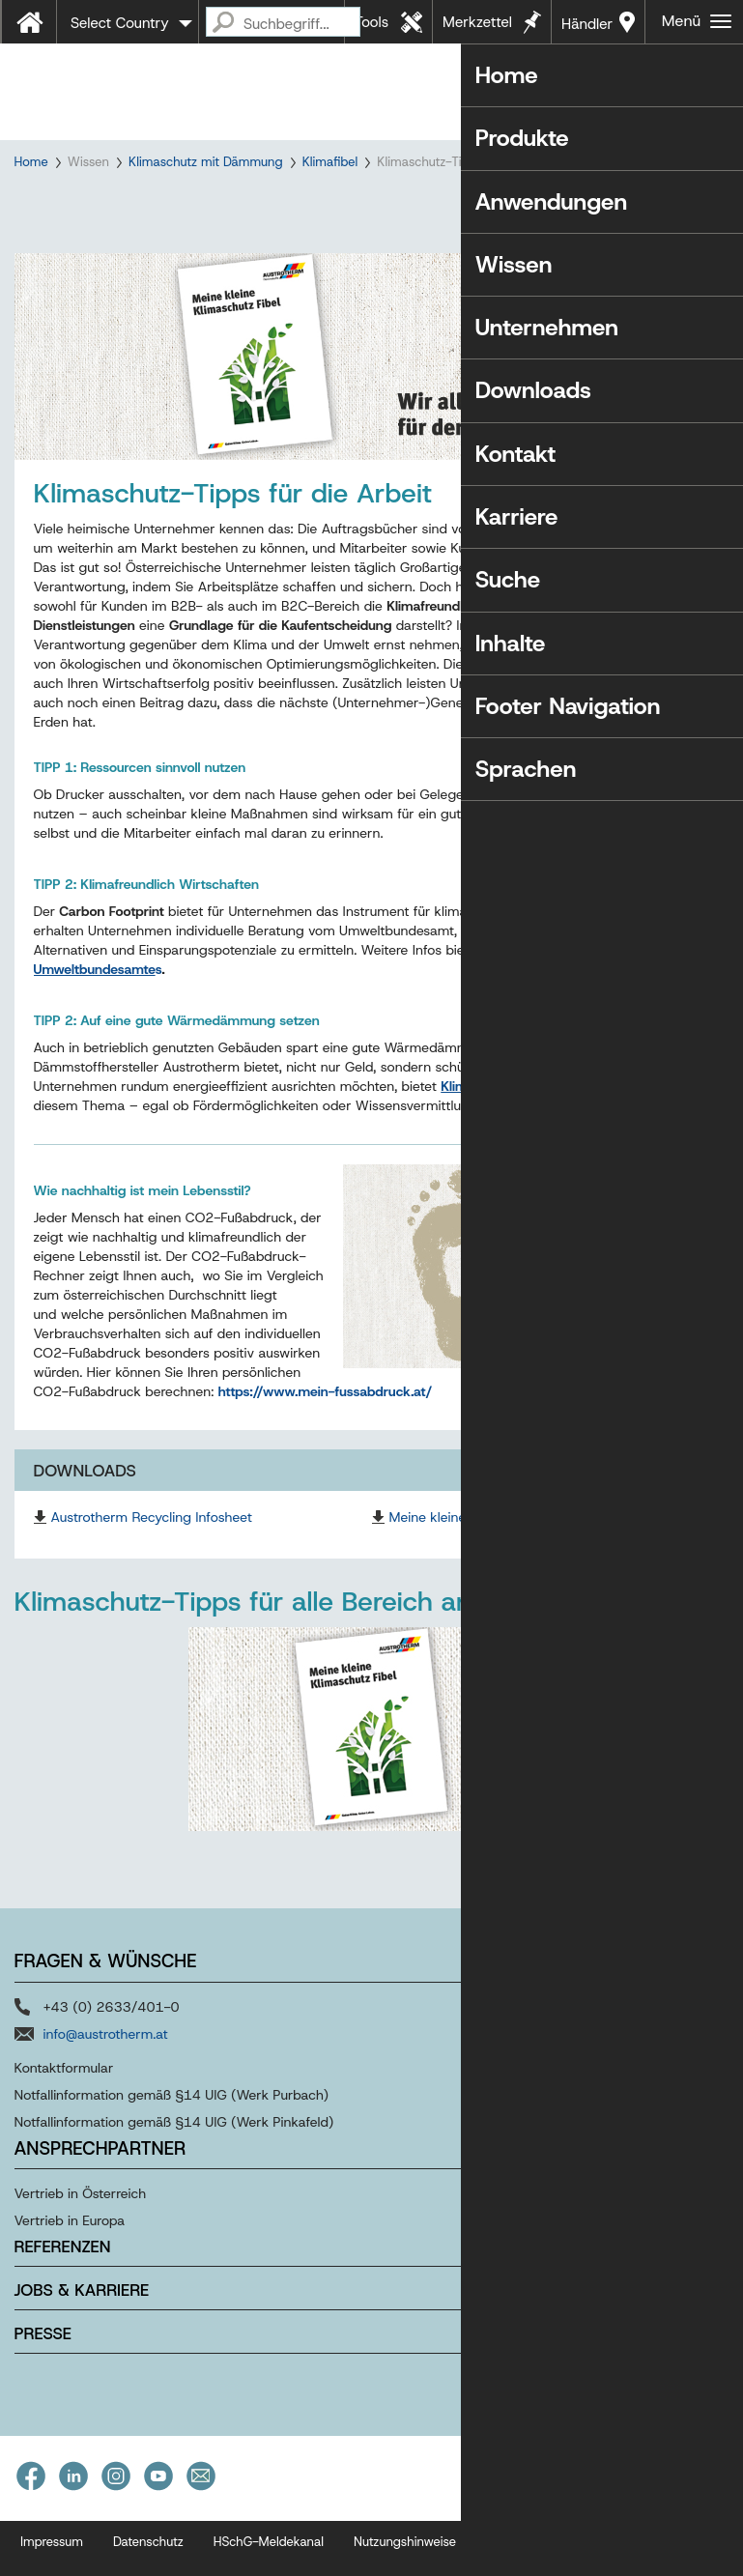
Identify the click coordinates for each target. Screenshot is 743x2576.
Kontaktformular (64, 2116)
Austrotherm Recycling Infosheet (151, 1566)
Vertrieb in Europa (70, 2269)
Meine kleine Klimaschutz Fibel (483, 1566)
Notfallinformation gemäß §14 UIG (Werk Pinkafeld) (174, 2170)
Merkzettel (477, 22)
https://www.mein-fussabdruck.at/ (325, 1440)
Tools (371, 22)
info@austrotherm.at (105, 2082)
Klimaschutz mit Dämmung (206, 162)
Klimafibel (330, 162)
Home (31, 162)
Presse (42, 2382)
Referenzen (62, 2295)
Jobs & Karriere (82, 2339)
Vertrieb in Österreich (80, 2242)
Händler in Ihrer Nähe (587, 28)
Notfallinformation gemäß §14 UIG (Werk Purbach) (171, 2143)
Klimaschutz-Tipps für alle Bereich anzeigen (283, 1651)
